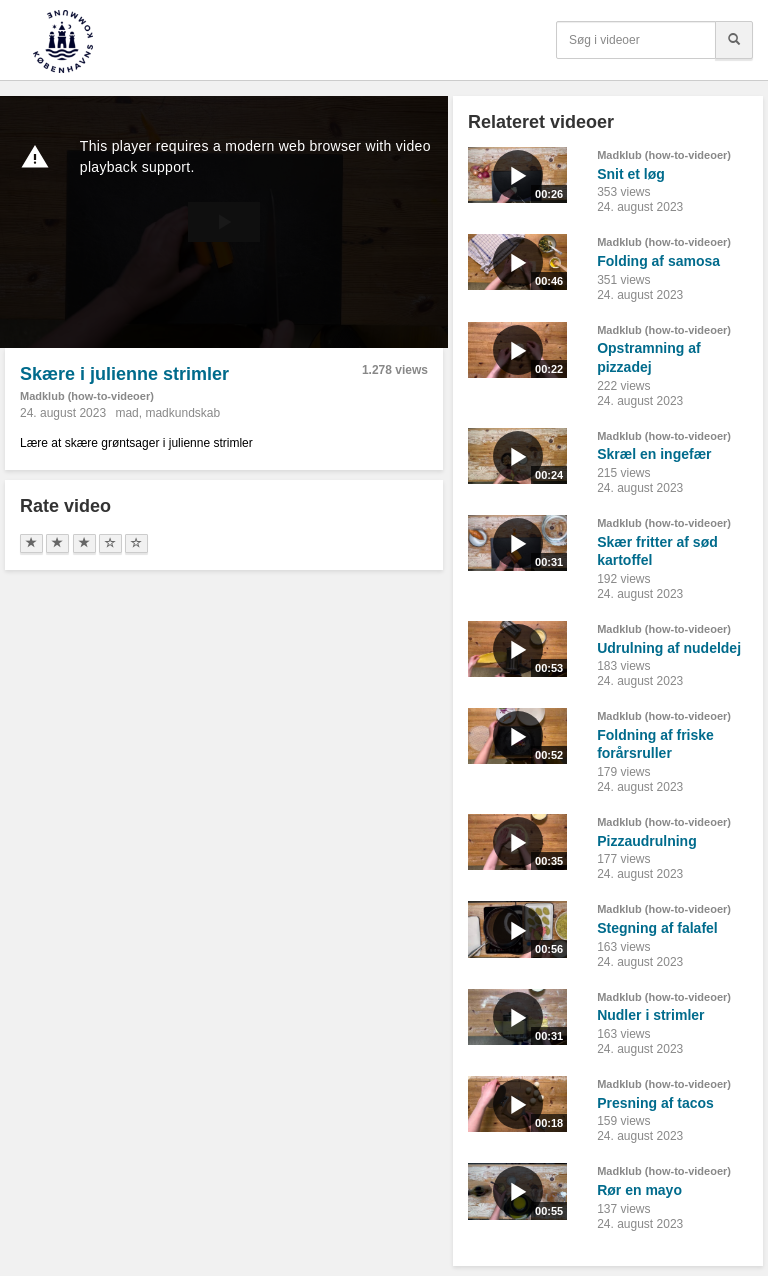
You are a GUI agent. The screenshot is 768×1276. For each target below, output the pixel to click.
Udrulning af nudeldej (669, 648)
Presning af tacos (655, 1103)
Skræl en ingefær (654, 454)
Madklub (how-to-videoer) (87, 396)
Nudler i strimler (650, 1015)
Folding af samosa (658, 261)
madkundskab (182, 413)
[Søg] (734, 40)
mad (126, 413)
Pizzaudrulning (647, 841)
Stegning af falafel (657, 928)
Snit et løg (631, 174)
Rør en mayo (639, 1190)
